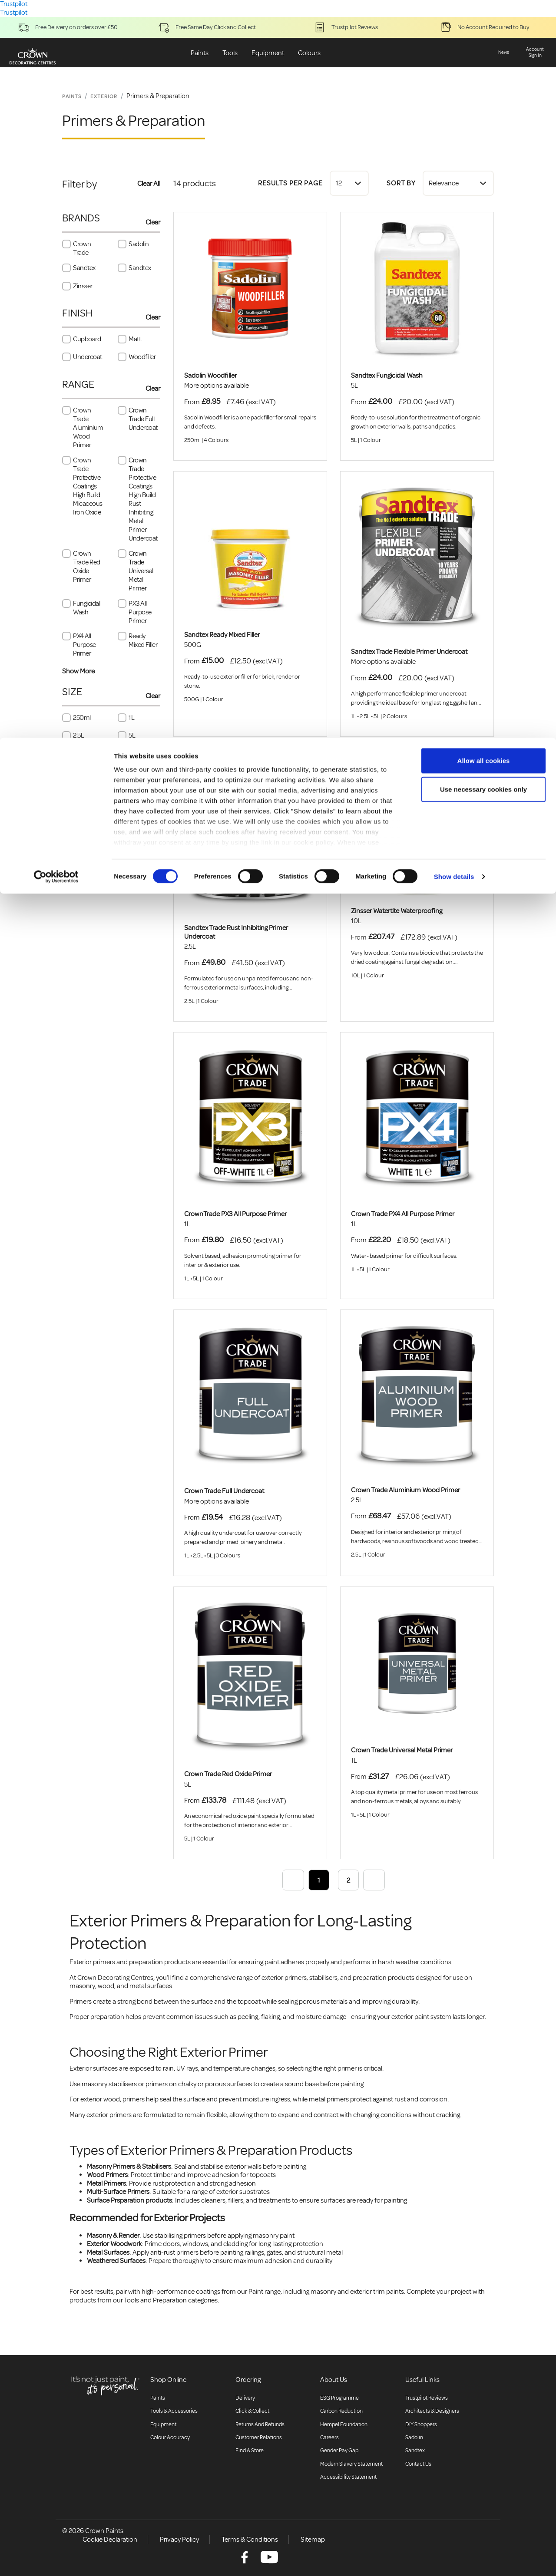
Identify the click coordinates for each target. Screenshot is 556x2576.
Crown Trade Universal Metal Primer (402, 1750)
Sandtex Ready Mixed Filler (222, 634)
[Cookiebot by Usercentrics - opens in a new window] (56, 138)
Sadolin (414, 2437)
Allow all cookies (483, 22)
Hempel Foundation (343, 2424)
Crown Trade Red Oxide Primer (228, 1774)
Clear (153, 222)
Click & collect (252, 2411)
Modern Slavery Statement (351, 2464)
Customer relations (258, 2437)
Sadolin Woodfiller (210, 375)
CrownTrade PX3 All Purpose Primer (235, 1214)
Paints (157, 2398)
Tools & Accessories (174, 2411)
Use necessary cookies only (483, 51)
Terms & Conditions (250, 2539)
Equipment (163, 2424)
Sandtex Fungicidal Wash (387, 375)
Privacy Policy (179, 2539)
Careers (329, 2437)
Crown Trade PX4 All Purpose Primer (402, 1214)
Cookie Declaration (110, 2539)
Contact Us (418, 2464)
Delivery (245, 2398)
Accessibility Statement (348, 2477)
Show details (454, 138)
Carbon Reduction (341, 2411)
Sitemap (313, 2539)
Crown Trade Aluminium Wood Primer (405, 1490)
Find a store (249, 2450)
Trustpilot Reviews (426, 2398)
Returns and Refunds (260, 2424)
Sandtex (415, 2450)
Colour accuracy (170, 2437)
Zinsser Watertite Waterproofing (396, 911)
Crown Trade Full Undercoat (224, 1491)
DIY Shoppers (421, 2424)
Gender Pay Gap (339, 2450)
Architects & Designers (432, 2411)
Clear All (148, 183)
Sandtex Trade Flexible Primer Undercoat (409, 651)
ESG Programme (339, 2398)
